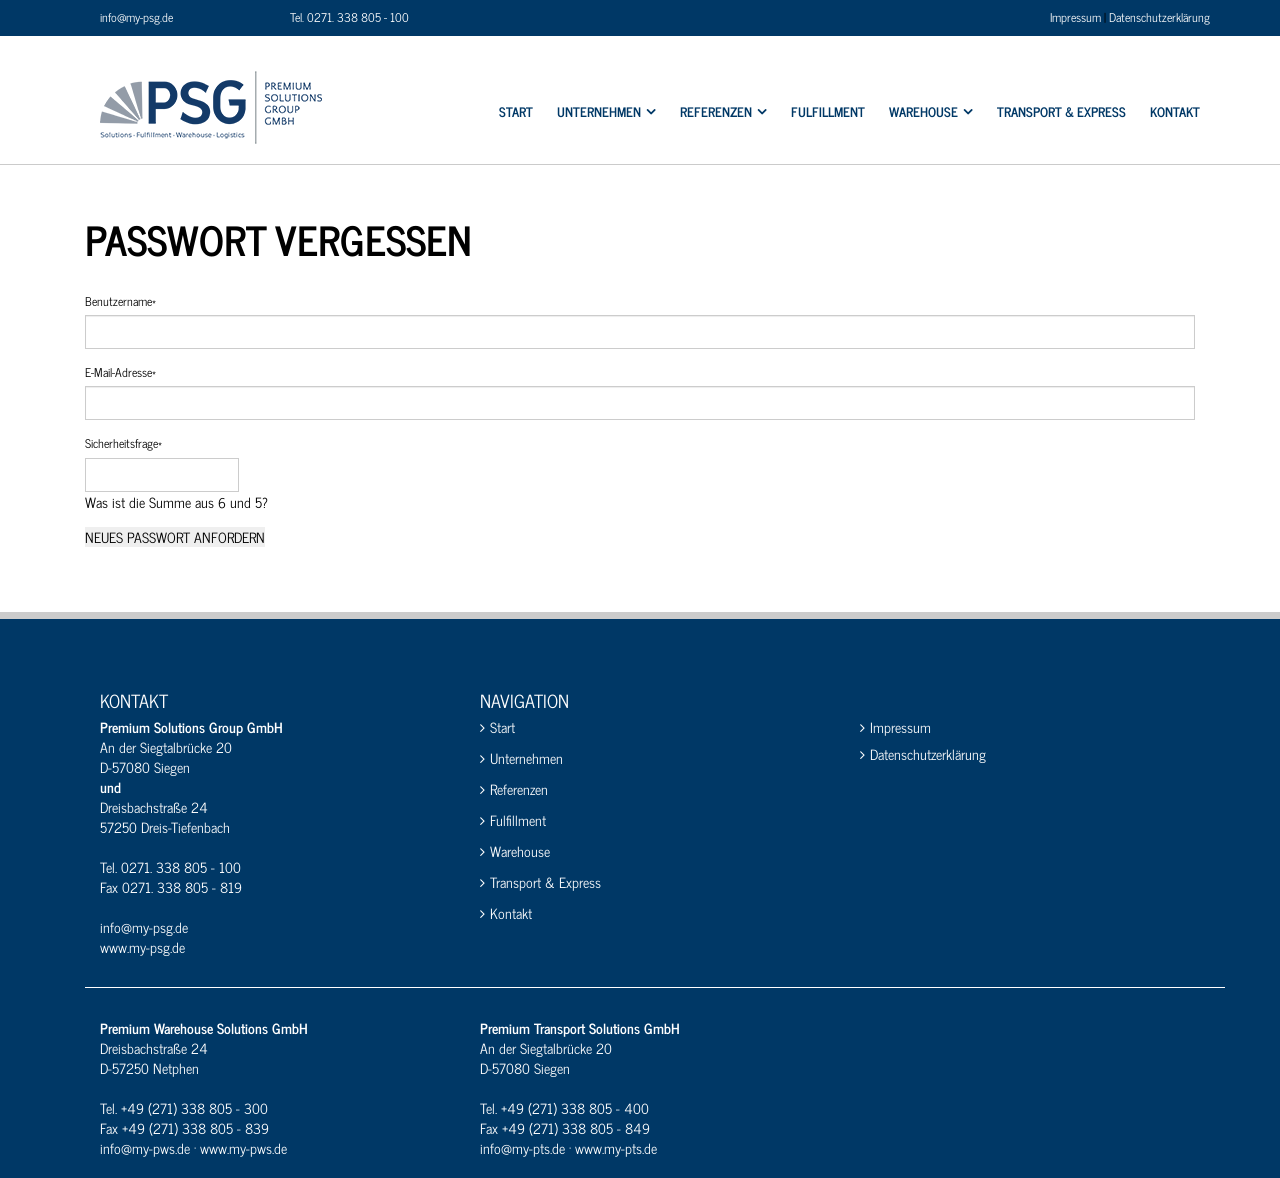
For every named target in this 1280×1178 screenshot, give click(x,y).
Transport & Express (545, 882)
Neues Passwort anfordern (175, 537)
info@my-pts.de (522, 1147)
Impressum (1075, 17)
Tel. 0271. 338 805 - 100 (349, 17)
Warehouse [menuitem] (923, 111)
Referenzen (519, 789)
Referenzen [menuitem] (716, 111)
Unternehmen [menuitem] (599, 111)
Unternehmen (526, 758)
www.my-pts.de (616, 1147)
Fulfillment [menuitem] (828, 112)
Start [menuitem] (516, 112)
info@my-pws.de (145, 1147)
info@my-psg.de (136, 17)
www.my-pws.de (243, 1147)
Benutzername (120, 301)
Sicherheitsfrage (123, 443)
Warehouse (520, 851)
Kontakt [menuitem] (1175, 112)
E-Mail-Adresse (120, 372)
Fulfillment (518, 820)
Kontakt (511, 913)
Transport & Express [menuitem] (1061, 112)
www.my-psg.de (142, 946)
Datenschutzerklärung (1159, 17)
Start (502, 727)
